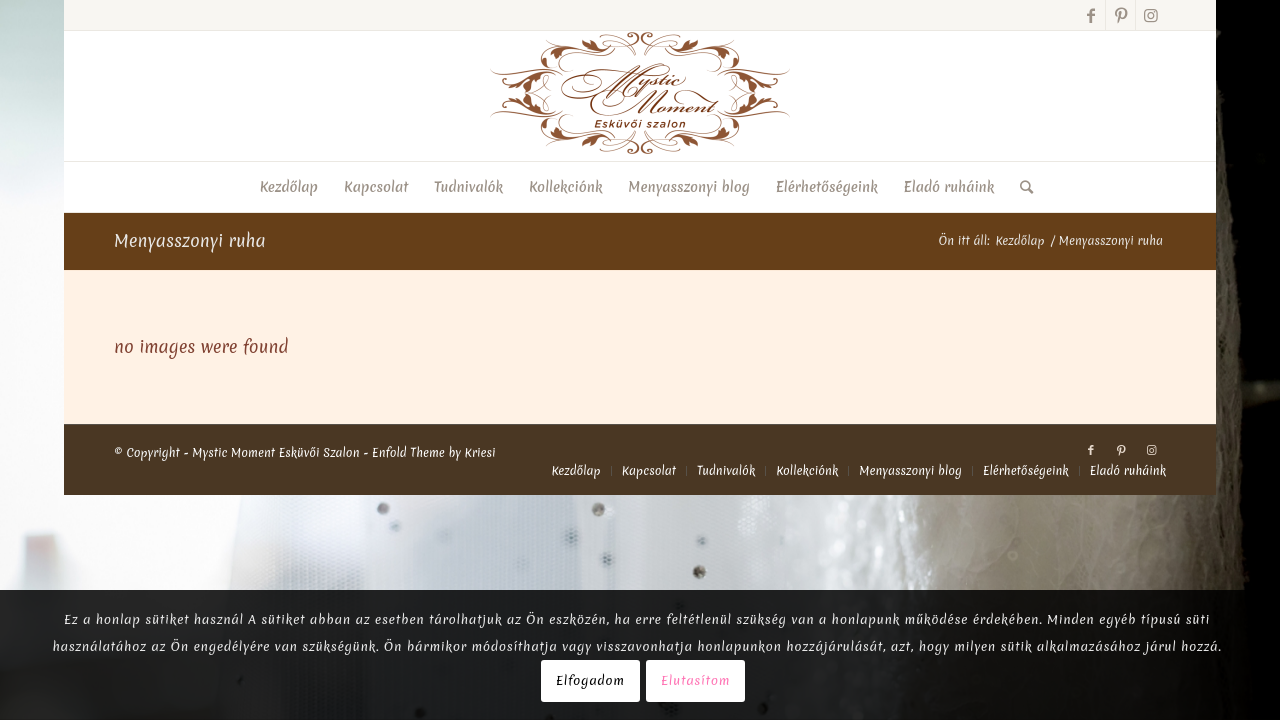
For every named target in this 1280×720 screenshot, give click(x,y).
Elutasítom (695, 680)
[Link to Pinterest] (1120, 15)
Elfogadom (590, 680)
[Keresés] (1020, 187)
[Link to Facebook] (1090, 15)
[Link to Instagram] (1151, 15)
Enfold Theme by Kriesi (434, 453)
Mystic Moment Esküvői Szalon (275, 453)
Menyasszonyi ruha (190, 240)
